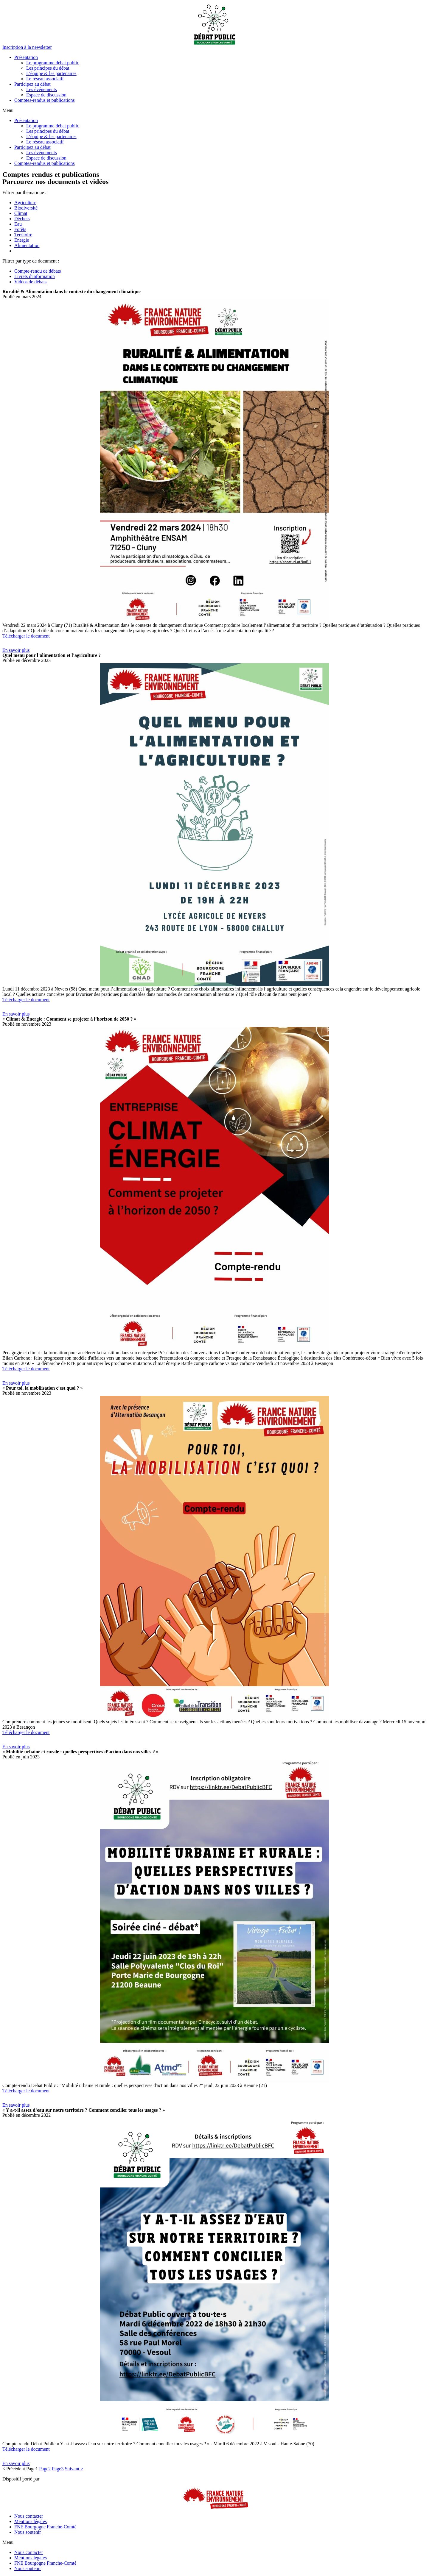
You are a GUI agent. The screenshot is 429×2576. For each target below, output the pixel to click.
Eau (18, 223)
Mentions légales (30, 2521)
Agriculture (25, 202)
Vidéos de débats (30, 281)
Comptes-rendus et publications (44, 100)
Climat (20, 213)
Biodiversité (26, 207)
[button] (27, 47)
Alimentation (26, 245)
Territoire (23, 234)
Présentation (26, 57)
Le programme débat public (52, 62)
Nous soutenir (27, 2532)
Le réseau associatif (45, 78)
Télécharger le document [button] (26, 635)
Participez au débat (32, 84)
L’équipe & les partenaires (51, 73)
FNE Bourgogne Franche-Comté (45, 2526)
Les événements (41, 89)
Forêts (20, 229)
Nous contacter (28, 2516)
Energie (21, 240)
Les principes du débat (47, 68)
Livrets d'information (34, 276)
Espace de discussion (46, 94)
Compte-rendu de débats (37, 271)
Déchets (22, 218)
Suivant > (74, 2468)
